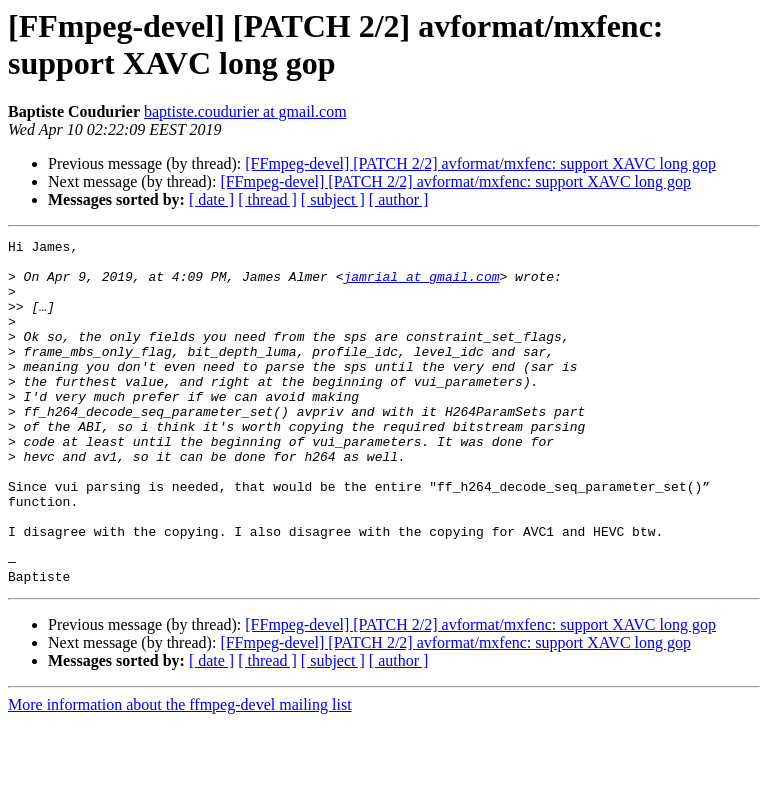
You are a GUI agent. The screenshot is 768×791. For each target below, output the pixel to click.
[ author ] (399, 199)
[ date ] (211, 199)
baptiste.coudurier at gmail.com (245, 111)
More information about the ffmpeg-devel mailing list (180, 773)
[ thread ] (267, 199)
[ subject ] (333, 199)
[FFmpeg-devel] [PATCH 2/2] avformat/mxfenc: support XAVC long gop (480, 163)
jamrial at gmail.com (421, 285)
